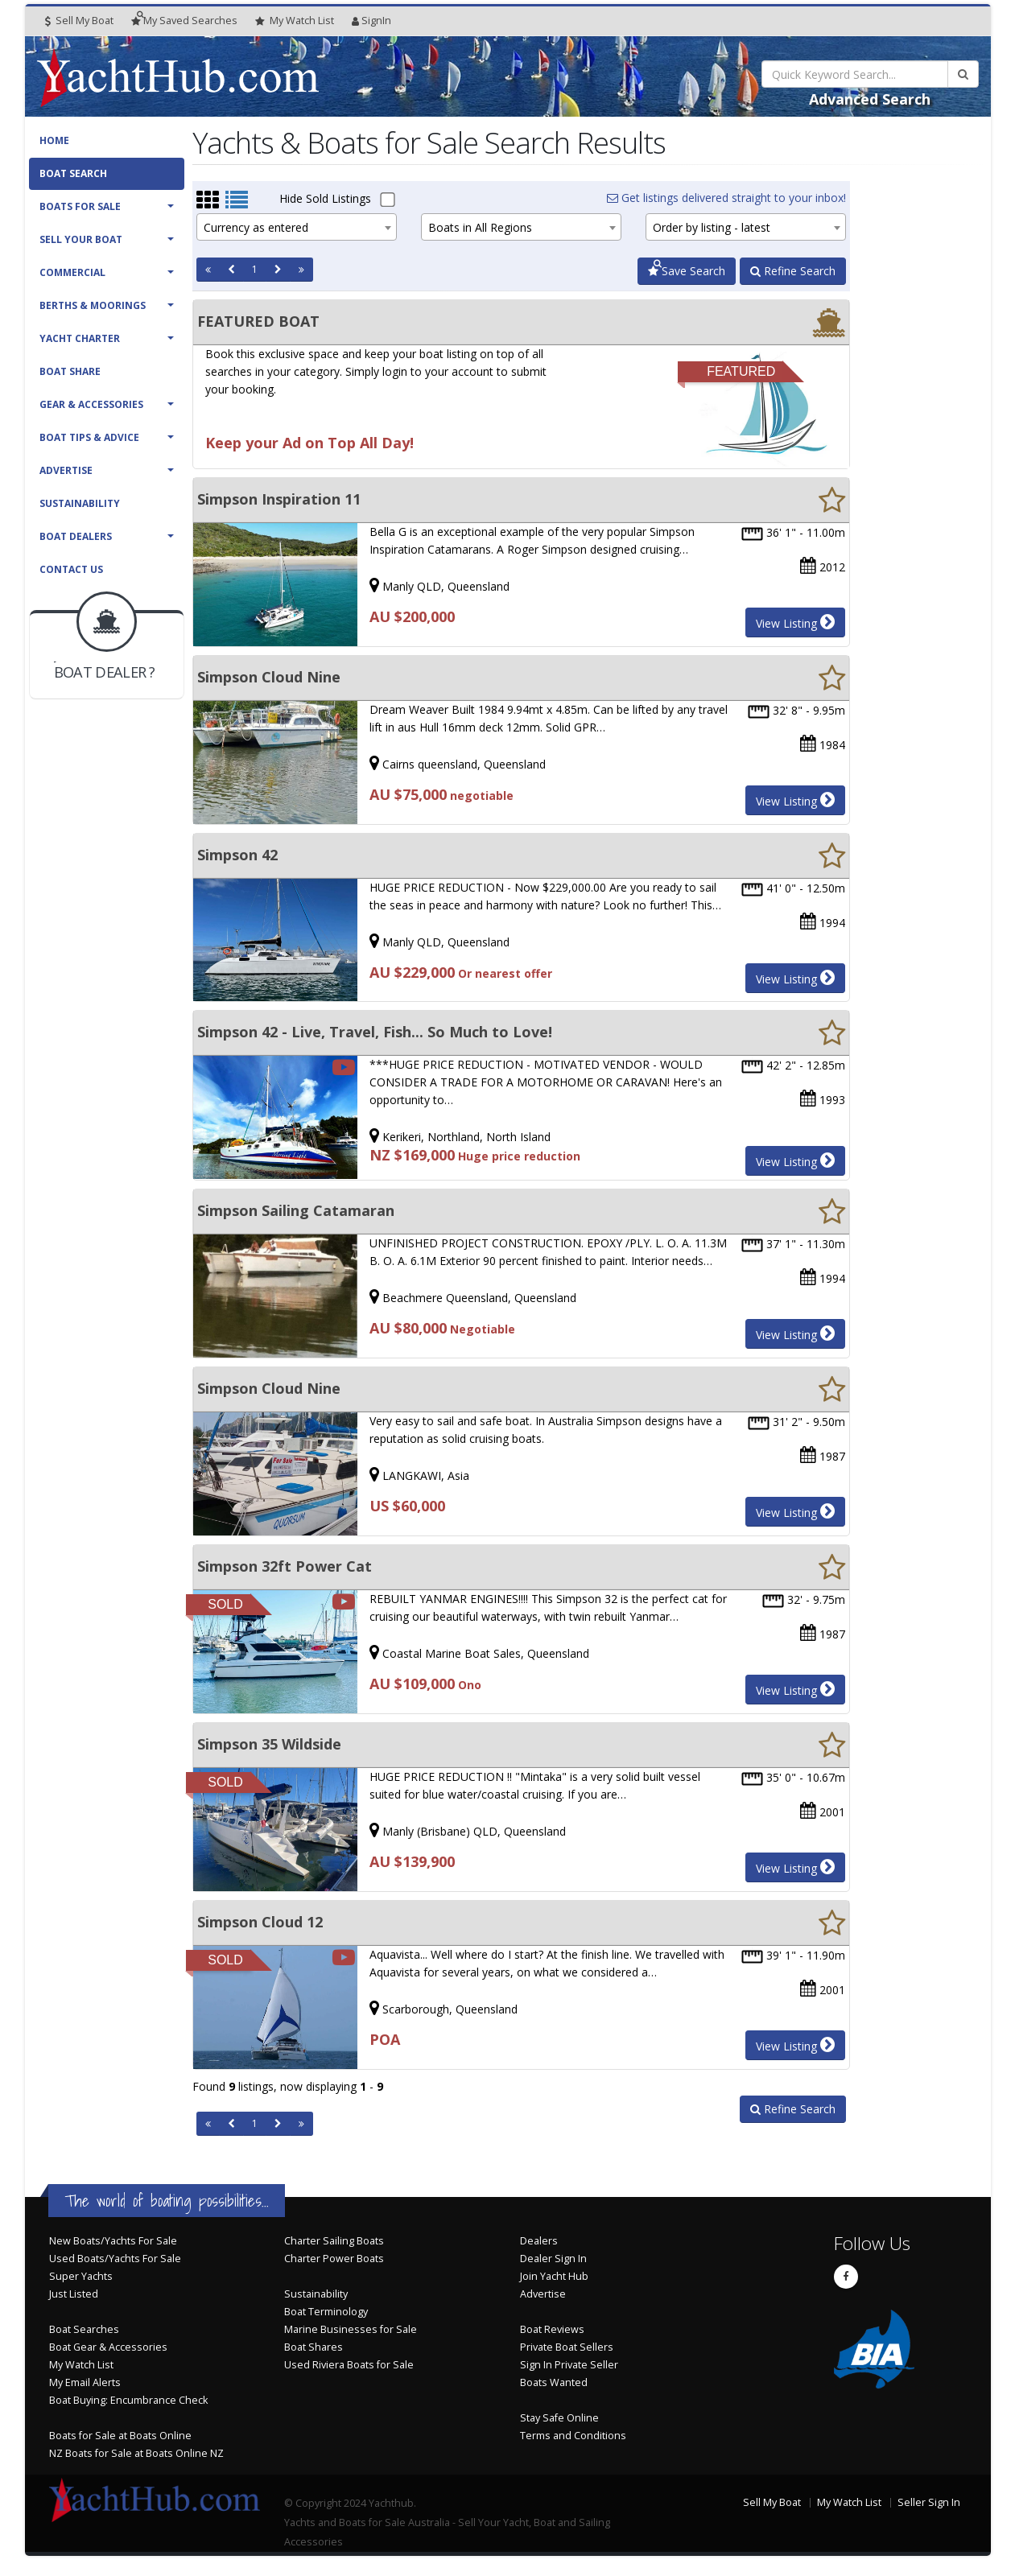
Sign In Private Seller (569, 2365)
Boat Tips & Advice (89, 437)
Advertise (66, 470)
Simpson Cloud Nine (268, 677)
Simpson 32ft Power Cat (284, 1566)
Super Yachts (81, 2276)
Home (54, 140)
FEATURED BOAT (258, 321)
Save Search (686, 270)
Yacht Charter (79, 338)
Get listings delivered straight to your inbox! (726, 197)
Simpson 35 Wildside (269, 1744)
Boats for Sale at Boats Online (120, 2435)
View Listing (795, 622)
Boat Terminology (326, 2311)
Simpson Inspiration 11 (279, 499)
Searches (184, 20)
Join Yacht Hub (554, 2276)
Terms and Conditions (573, 2435)
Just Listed (73, 2294)
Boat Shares (313, 2347)
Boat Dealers (75, 536)
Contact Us (71, 569)
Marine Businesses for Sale (350, 2329)
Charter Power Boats (334, 2258)
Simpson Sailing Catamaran (295, 1210)
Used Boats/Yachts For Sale (115, 2258)
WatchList (294, 21)
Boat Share (70, 371)
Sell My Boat (79, 20)
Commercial (72, 272)
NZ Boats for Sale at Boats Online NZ (136, 2453)
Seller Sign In (928, 2502)
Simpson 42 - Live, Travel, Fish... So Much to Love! (374, 1032)
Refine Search (793, 270)
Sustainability (79, 503)
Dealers (539, 2241)
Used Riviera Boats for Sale (349, 2365)
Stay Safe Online (559, 2418)
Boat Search (73, 173)
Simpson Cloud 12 (260, 1922)
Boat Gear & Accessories (108, 2347)
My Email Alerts (85, 2382)
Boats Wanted (554, 2382)
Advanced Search (869, 99)
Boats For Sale (80, 206)
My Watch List (81, 2365)
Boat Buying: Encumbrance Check (128, 2400)
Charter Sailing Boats (334, 2241)
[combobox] (296, 227)
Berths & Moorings (92, 305)
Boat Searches (84, 2329)
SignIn (371, 20)
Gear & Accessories (91, 404)
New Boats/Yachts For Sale (113, 2241)
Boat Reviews (552, 2329)
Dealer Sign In (553, 2258)
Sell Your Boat (80, 239)
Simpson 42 (237, 854)
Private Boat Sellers (566, 2347)
